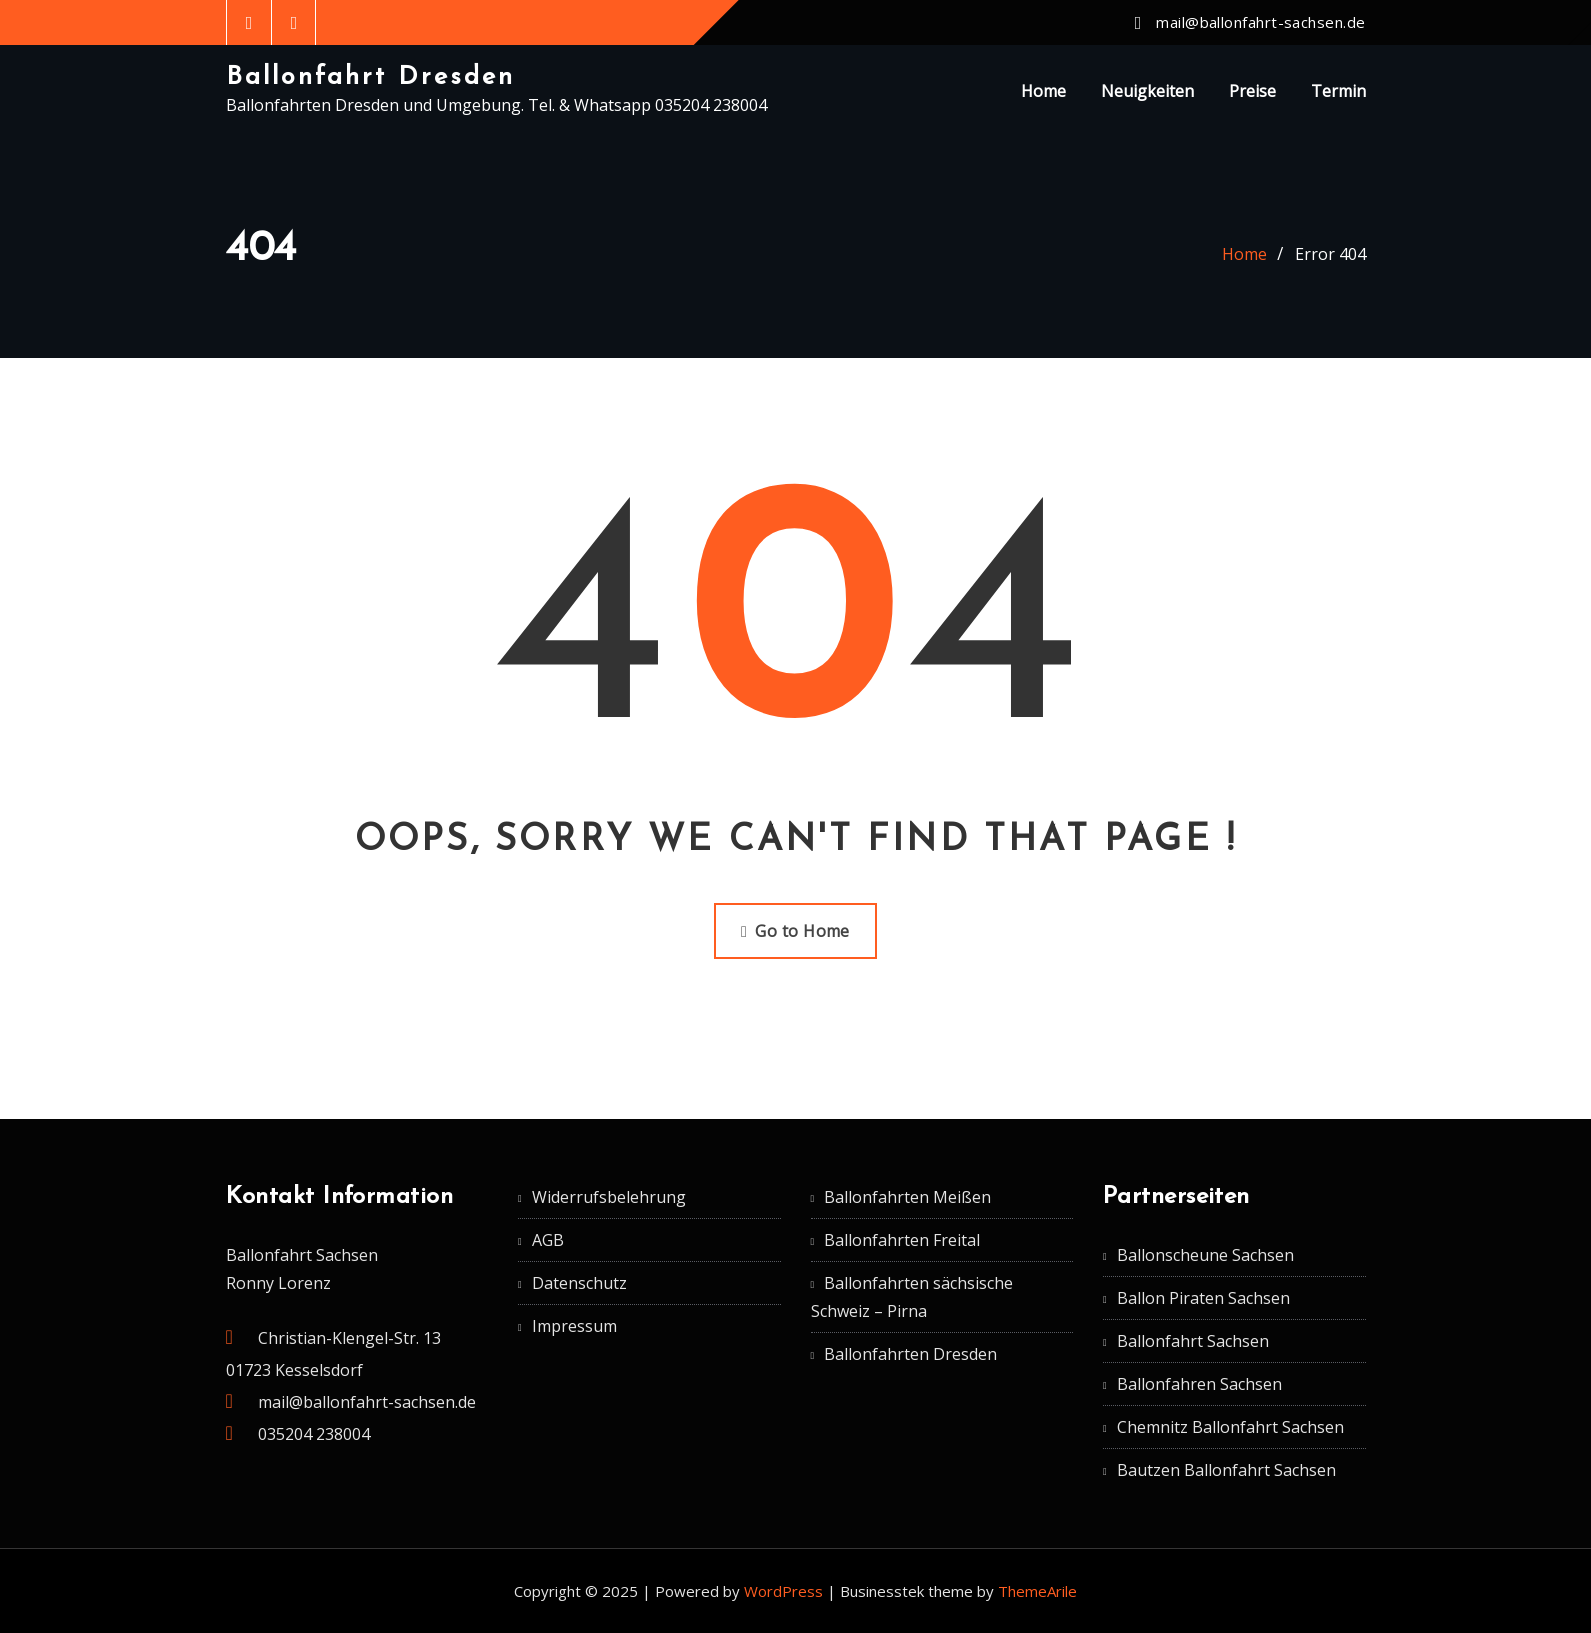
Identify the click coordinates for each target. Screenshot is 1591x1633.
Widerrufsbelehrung (609, 1197)
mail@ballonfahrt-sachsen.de (1260, 22)
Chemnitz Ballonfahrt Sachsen (1230, 1427)
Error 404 (1330, 254)
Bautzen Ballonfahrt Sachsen (1226, 1470)
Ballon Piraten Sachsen (1203, 1298)
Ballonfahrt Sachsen (1193, 1341)
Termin (1338, 91)
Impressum (574, 1326)
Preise (1252, 91)
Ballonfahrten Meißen (907, 1197)
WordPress (783, 1591)
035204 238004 (314, 1434)
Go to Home (795, 931)
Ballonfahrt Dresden (370, 77)
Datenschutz (579, 1283)
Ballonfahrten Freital (902, 1240)
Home (1043, 91)
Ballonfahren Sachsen (1199, 1384)
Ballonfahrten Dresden (910, 1354)
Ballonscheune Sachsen (1205, 1255)
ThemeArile (1037, 1591)
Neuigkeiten (1147, 91)
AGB (548, 1240)
